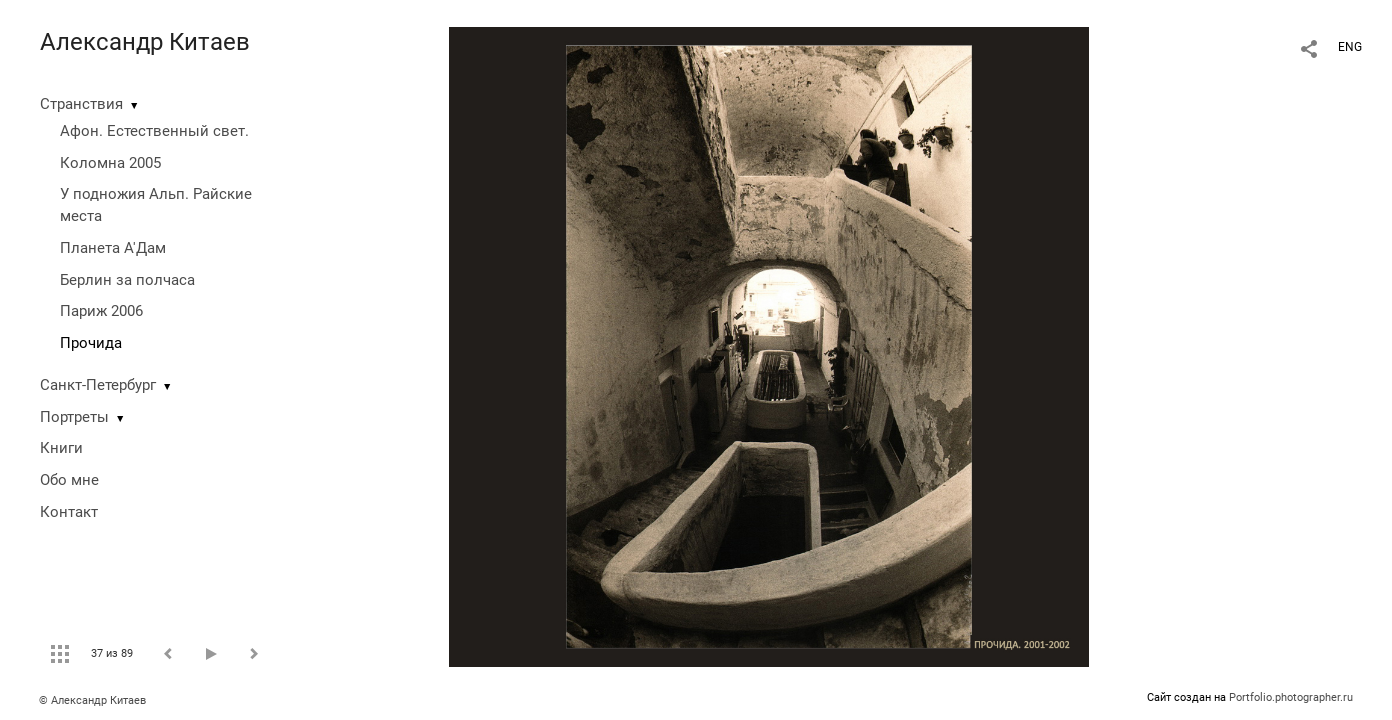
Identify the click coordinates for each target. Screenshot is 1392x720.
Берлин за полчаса (127, 280)
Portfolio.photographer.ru (1291, 697)
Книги (61, 448)
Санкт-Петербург (98, 385)
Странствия (81, 104)
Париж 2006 (101, 311)
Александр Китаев (145, 42)
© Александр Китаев (92, 700)
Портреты (74, 417)
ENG (1350, 47)
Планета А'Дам (113, 248)
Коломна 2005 (110, 163)
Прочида (91, 343)
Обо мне (69, 480)
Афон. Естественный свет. (154, 131)
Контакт (69, 512)
